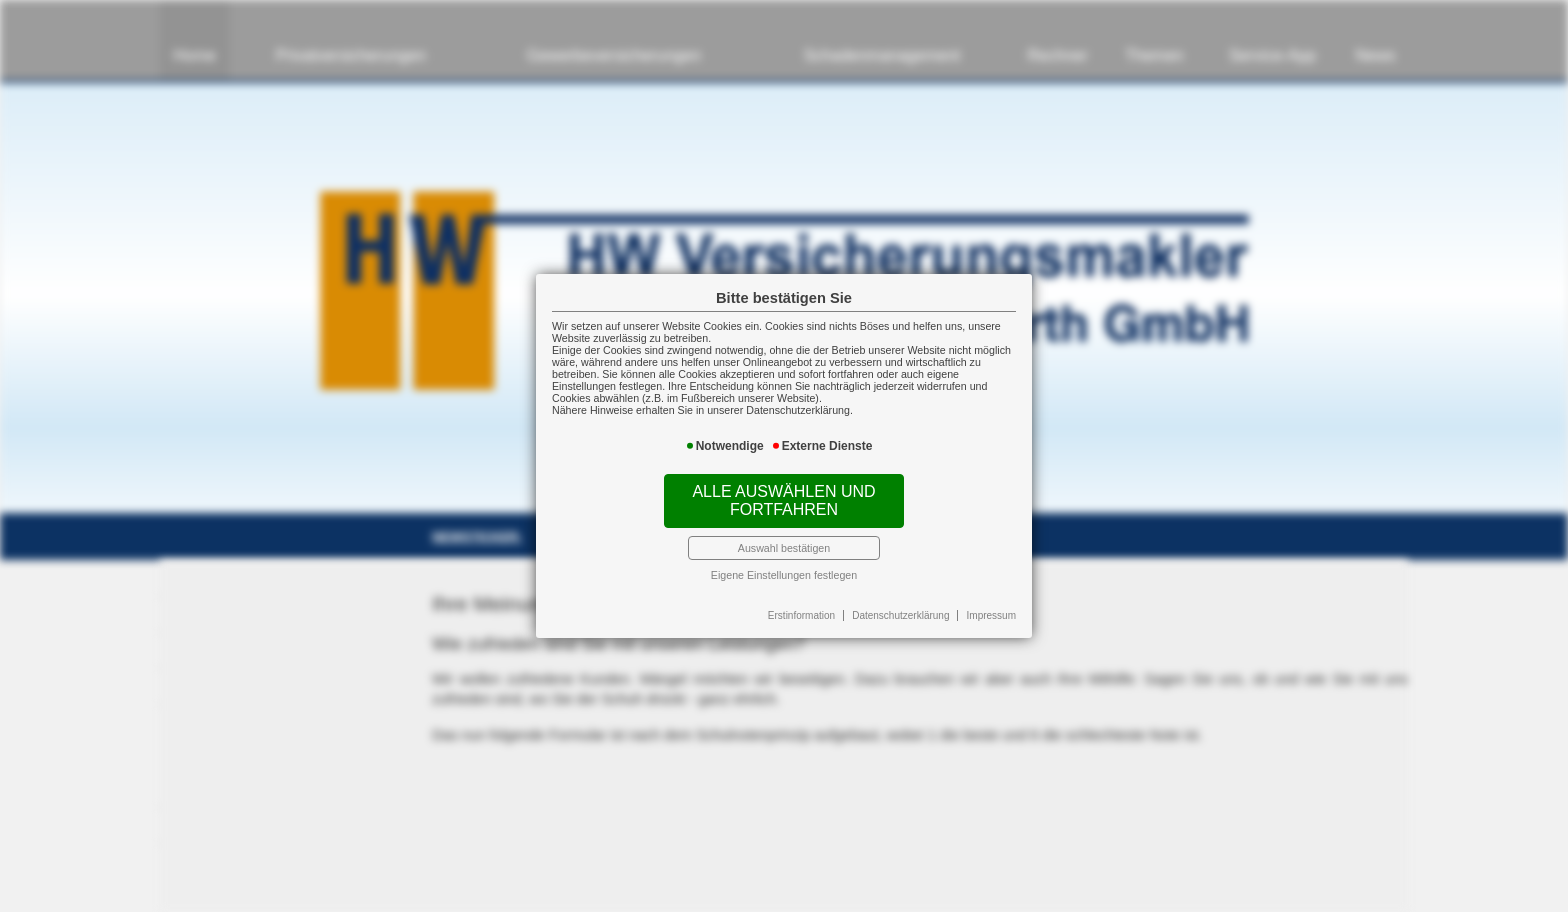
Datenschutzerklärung (900, 615)
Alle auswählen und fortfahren (783, 500)
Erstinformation (801, 615)
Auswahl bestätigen (784, 548)
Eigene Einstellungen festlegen (784, 575)
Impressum (991, 615)
